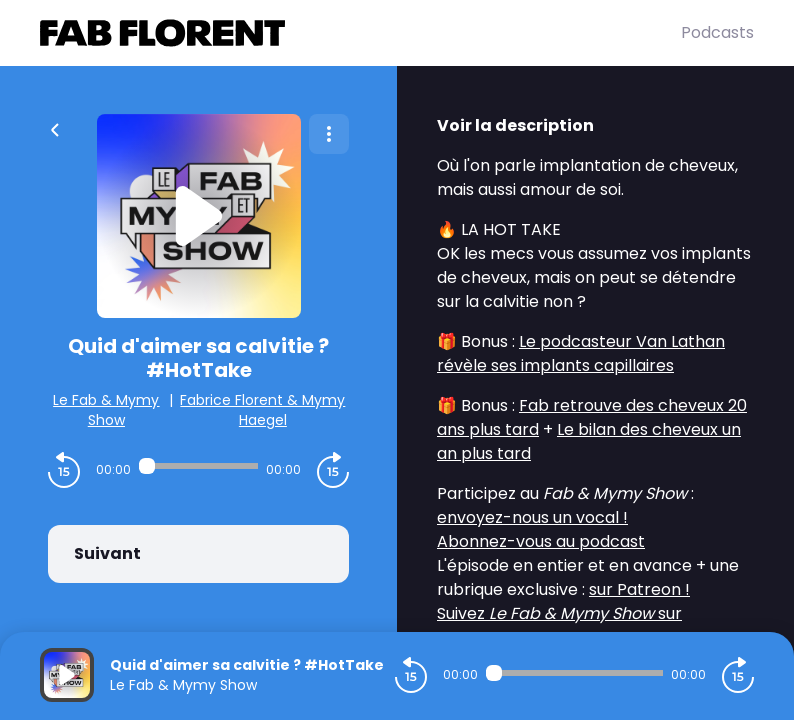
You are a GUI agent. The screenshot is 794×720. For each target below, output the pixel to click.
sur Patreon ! (639, 589)
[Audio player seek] (198, 466)
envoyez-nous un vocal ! (532, 517)
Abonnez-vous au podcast (541, 541)
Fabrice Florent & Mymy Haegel (262, 410)
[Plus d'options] (329, 134)
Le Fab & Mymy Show (106, 410)
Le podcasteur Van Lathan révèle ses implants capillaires (581, 353)
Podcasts (717, 32)
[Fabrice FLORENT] (360, 33)
